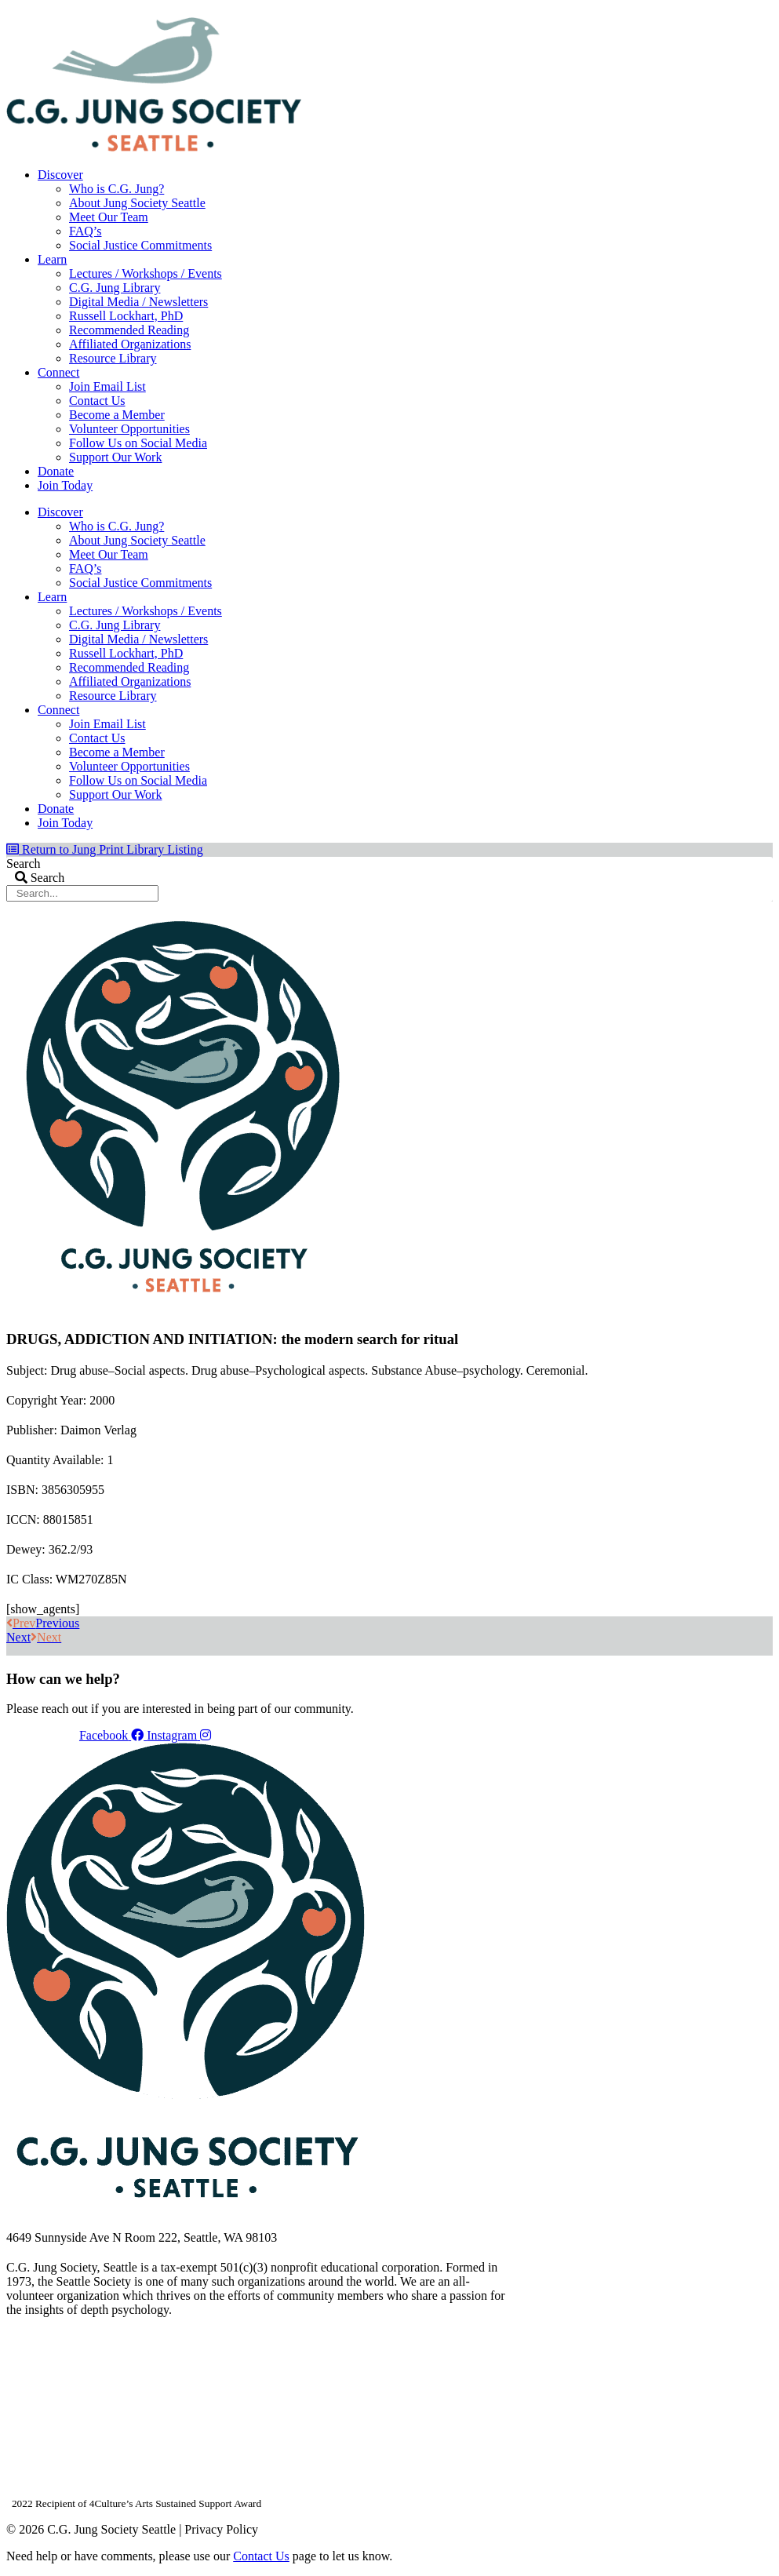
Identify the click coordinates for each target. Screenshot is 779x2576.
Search (23, 863)
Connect (58, 372)
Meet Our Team (108, 217)
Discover (60, 174)
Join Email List (107, 386)
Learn (52, 259)
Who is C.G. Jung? (116, 188)
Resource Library (113, 358)
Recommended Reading (129, 330)
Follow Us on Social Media (138, 443)
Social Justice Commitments (140, 245)
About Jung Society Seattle (137, 203)
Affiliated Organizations (130, 344)
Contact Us (97, 400)
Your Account (563, 11)
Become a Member (117, 414)
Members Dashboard (670, 11)
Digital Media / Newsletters (138, 301)
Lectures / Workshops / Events (145, 273)
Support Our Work (115, 457)
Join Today (65, 485)
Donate (56, 471)
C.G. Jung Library (114, 287)
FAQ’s (85, 231)
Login (760, 11)
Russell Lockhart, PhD (126, 315)
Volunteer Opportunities (129, 428)
